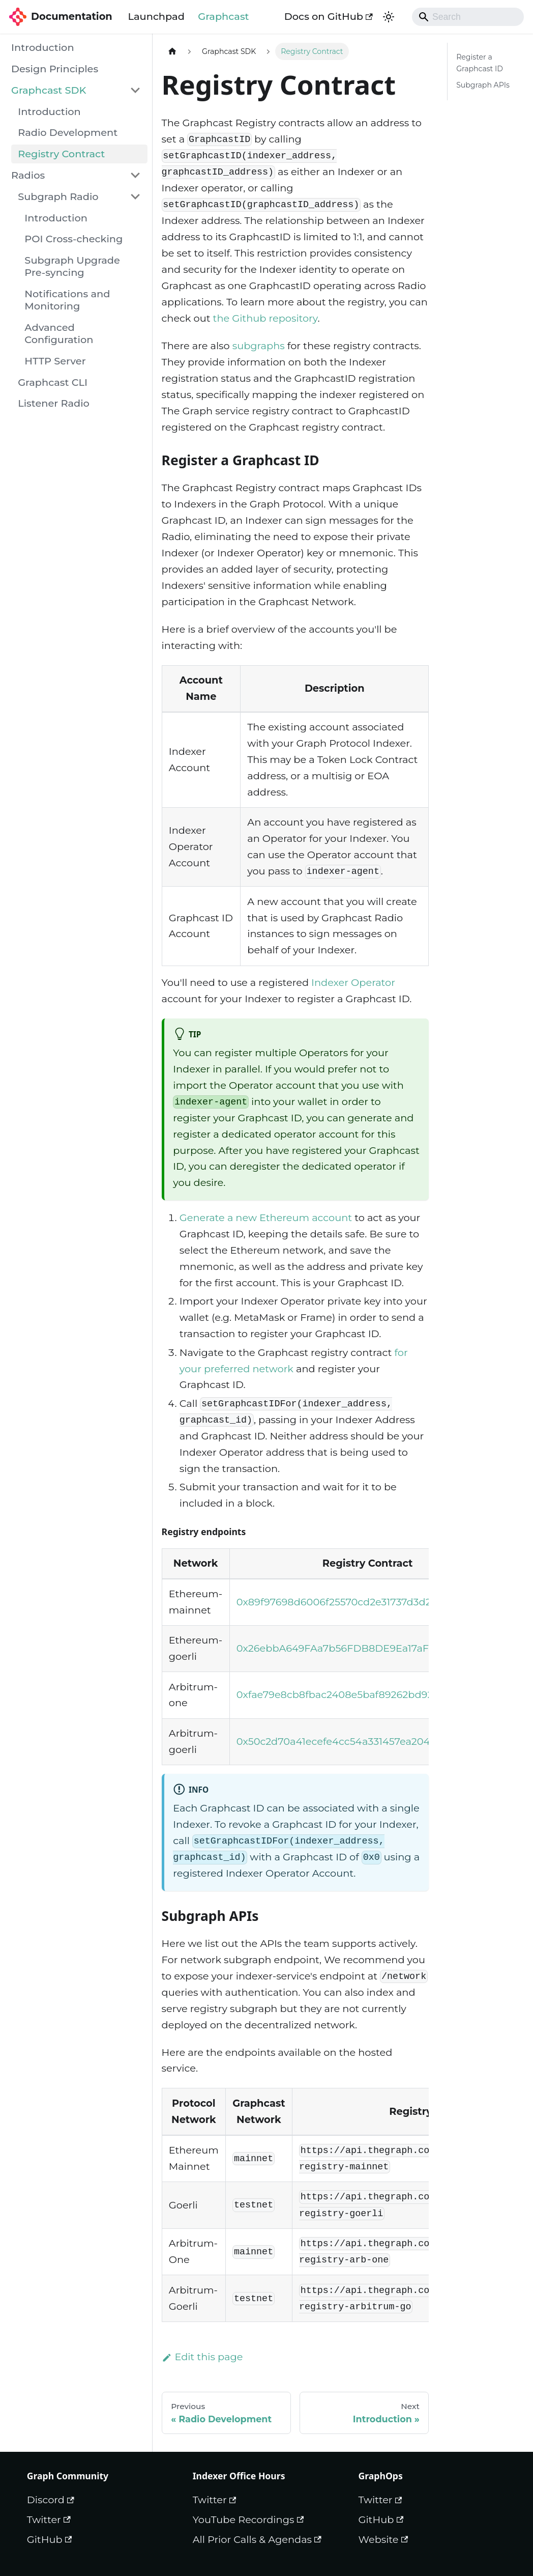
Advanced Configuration (58, 333)
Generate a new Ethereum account (266, 1217)
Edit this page (202, 2357)
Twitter (49, 2519)
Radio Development (67, 132)
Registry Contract (61, 154)
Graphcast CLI (52, 382)
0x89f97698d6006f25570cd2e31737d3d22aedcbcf (356, 1602)
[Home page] (172, 51)
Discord (50, 2500)
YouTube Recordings (248, 2519)
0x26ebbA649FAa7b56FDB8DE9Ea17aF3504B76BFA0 (367, 1648)
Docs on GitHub (328, 16)
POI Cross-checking (73, 239)
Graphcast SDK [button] (48, 90)
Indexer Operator (353, 982)
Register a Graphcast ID (479, 62)
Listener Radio (54, 403)
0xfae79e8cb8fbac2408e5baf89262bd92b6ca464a (359, 1694)
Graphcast (223, 16)
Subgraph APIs (483, 85)
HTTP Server (54, 361)
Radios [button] (28, 175)
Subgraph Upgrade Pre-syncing (72, 266)
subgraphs (258, 345)
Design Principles (54, 69)
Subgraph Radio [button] (58, 196)
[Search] (468, 16)
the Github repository (265, 318)
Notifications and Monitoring (67, 300)
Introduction (42, 47)
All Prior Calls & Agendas (257, 2539)
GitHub (49, 2539)
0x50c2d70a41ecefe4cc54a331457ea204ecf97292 (355, 1741)
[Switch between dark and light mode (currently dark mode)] (388, 16)
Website (383, 2539)
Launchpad (156, 16)
